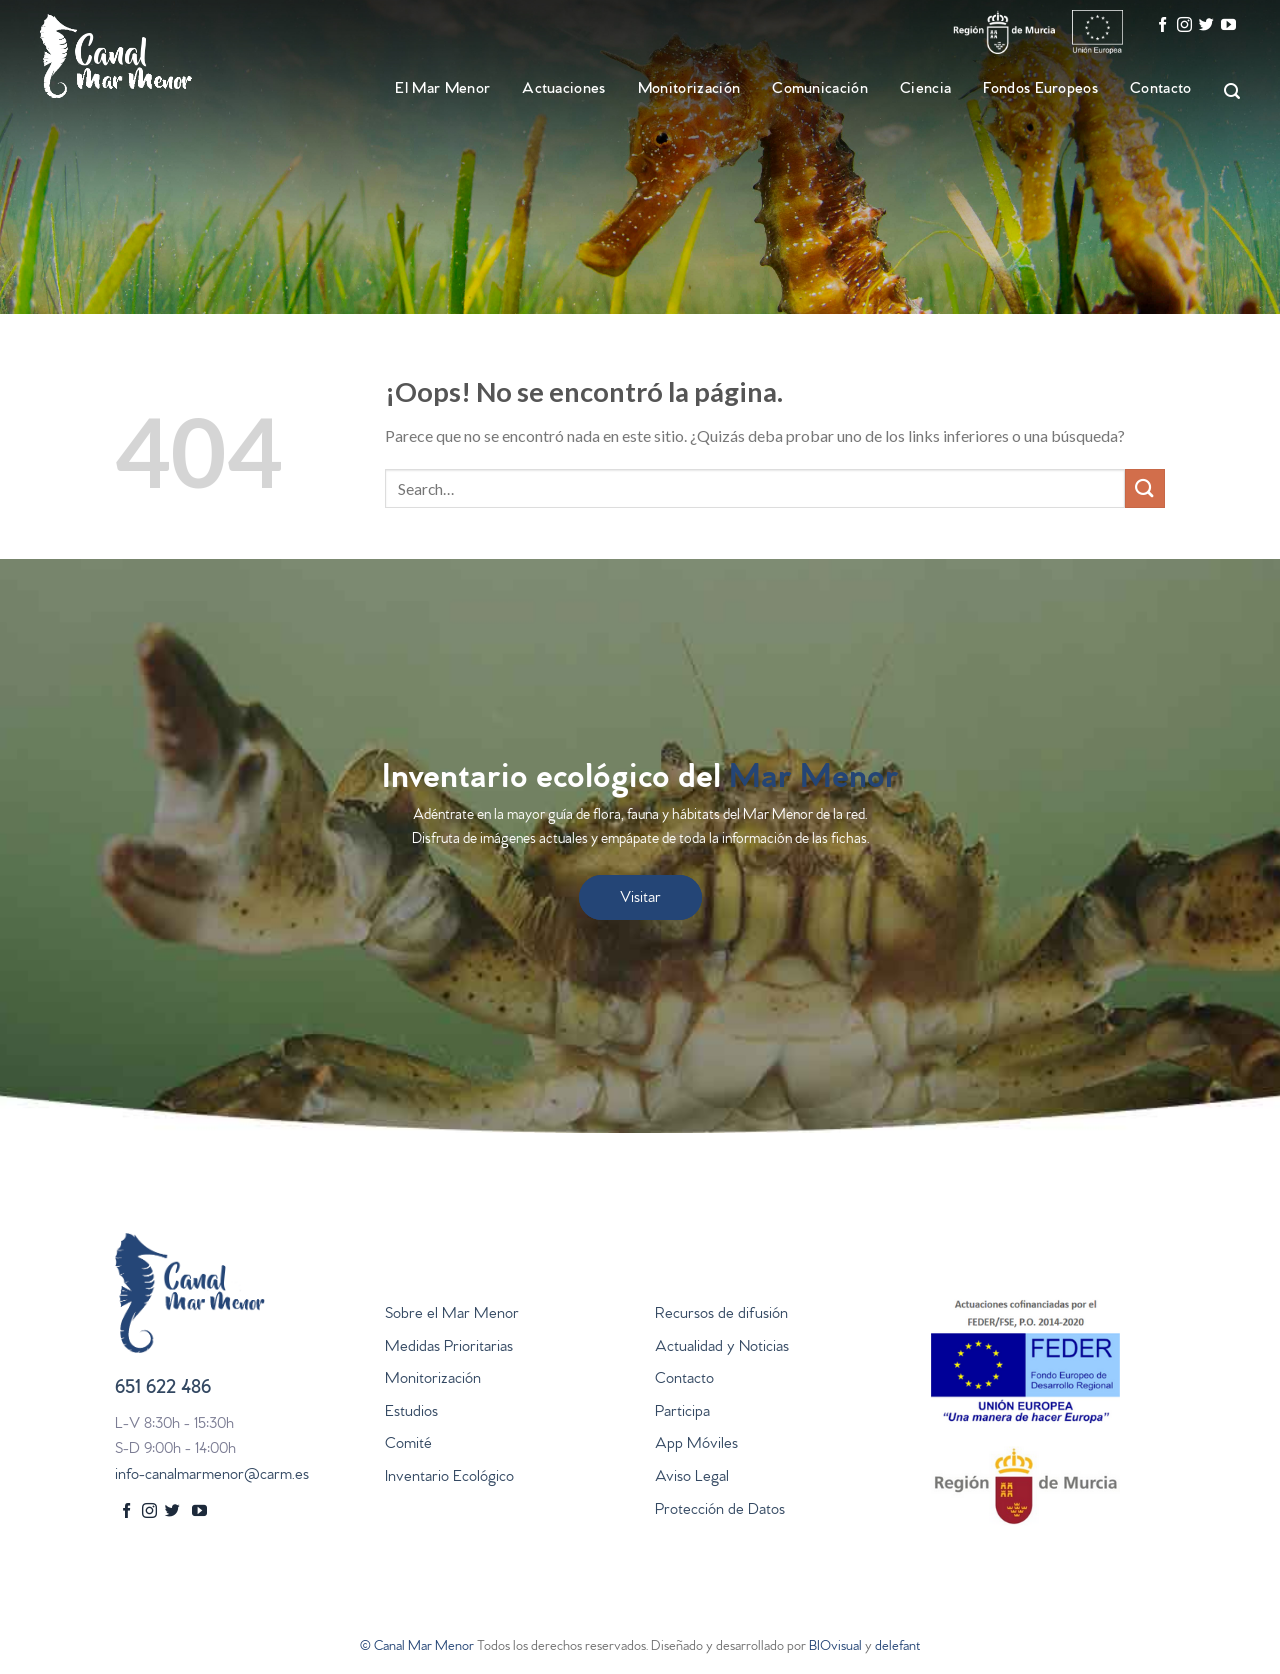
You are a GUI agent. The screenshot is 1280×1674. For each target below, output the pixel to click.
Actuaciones (564, 90)
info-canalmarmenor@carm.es (212, 1476)
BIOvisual (835, 1647)
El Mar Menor (442, 90)
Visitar (640, 899)
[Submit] (1145, 488)
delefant (897, 1647)
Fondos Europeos (1040, 90)
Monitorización (689, 90)
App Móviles (696, 1445)
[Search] (1223, 91)
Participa (682, 1413)
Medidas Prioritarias (449, 1348)
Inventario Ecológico (449, 1478)
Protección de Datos (720, 1511)
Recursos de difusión (721, 1315)
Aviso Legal (692, 1478)
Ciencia (925, 90)
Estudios (411, 1413)
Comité (408, 1445)
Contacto (1161, 90)
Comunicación (820, 90)
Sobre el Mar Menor (452, 1315)
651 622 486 (163, 1389)
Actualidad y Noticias (722, 1348)
